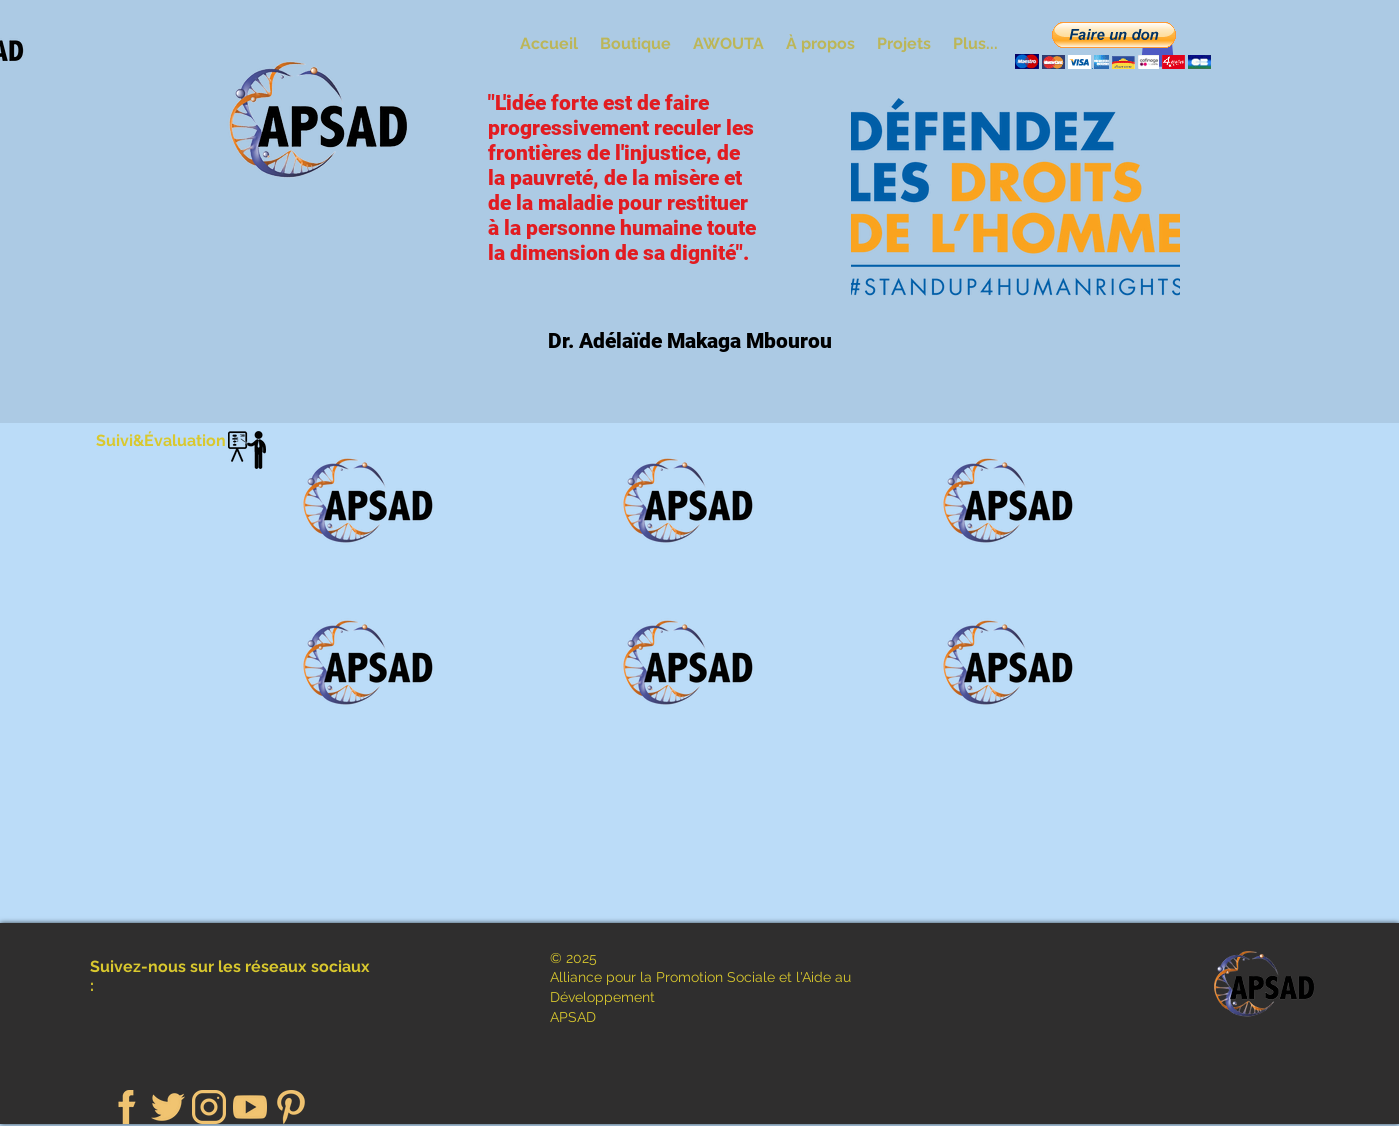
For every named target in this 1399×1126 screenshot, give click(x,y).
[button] (1113, 45)
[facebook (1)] (127, 1107)
